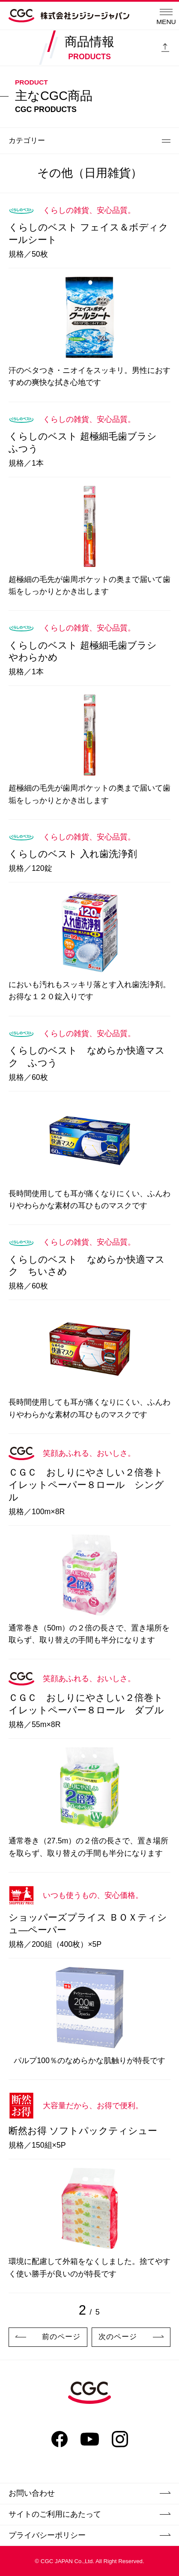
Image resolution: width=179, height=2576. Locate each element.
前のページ (48, 2337)
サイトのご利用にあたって (89, 2514)
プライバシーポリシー (89, 2535)
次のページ (131, 2337)
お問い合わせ (89, 2493)
